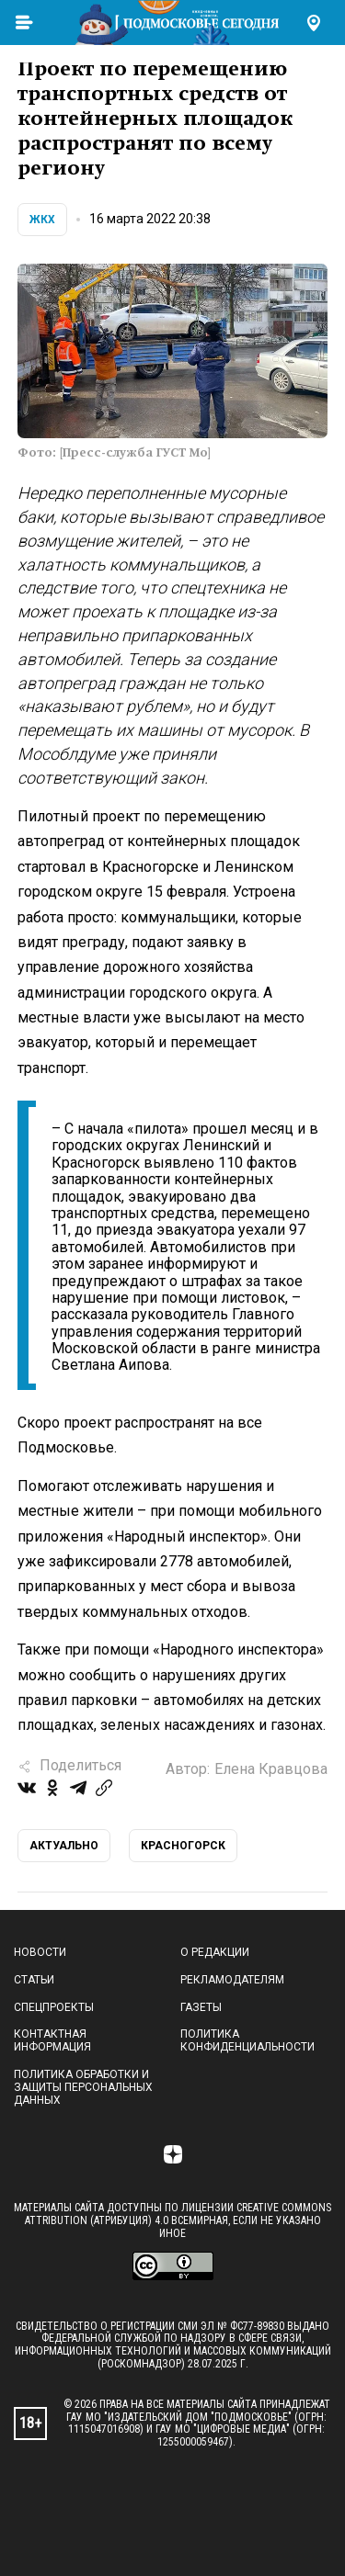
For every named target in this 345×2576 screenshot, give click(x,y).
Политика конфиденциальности (247, 2040)
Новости (40, 1952)
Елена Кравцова (271, 1769)
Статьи (34, 1979)
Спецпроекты (54, 2007)
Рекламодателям (232, 1979)
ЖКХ (42, 219)
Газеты (201, 2007)
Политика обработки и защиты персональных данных (83, 2087)
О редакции (214, 1952)
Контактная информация (52, 2040)
